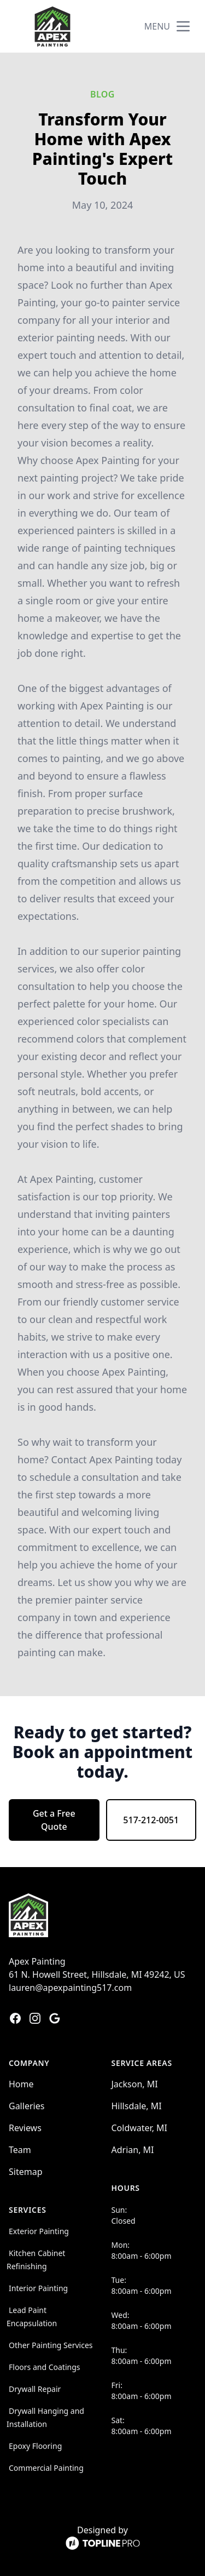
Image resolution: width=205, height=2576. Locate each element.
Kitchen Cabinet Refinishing (36, 2259)
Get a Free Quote (54, 1820)
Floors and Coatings (44, 2367)
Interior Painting (38, 2288)
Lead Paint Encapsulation (32, 2316)
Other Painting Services (51, 2345)
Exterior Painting (39, 2231)
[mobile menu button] (183, 26)
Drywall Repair (35, 2389)
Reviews (25, 2128)
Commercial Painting (46, 2468)
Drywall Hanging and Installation (45, 2417)
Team (20, 2150)
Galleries (26, 2106)
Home (21, 2084)
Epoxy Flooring (35, 2446)
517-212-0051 (151, 1820)
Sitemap (26, 2172)
